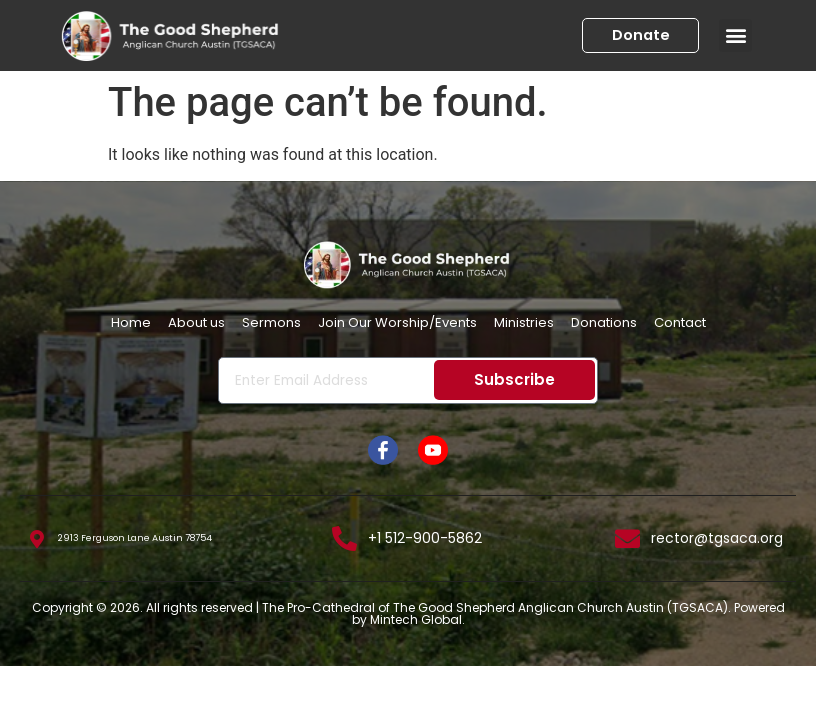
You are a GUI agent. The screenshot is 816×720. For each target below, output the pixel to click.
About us (196, 322)
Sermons (271, 322)
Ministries (524, 322)
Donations (604, 322)
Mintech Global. (417, 619)
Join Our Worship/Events (397, 322)
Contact (680, 322)
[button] (735, 35)
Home (131, 322)
